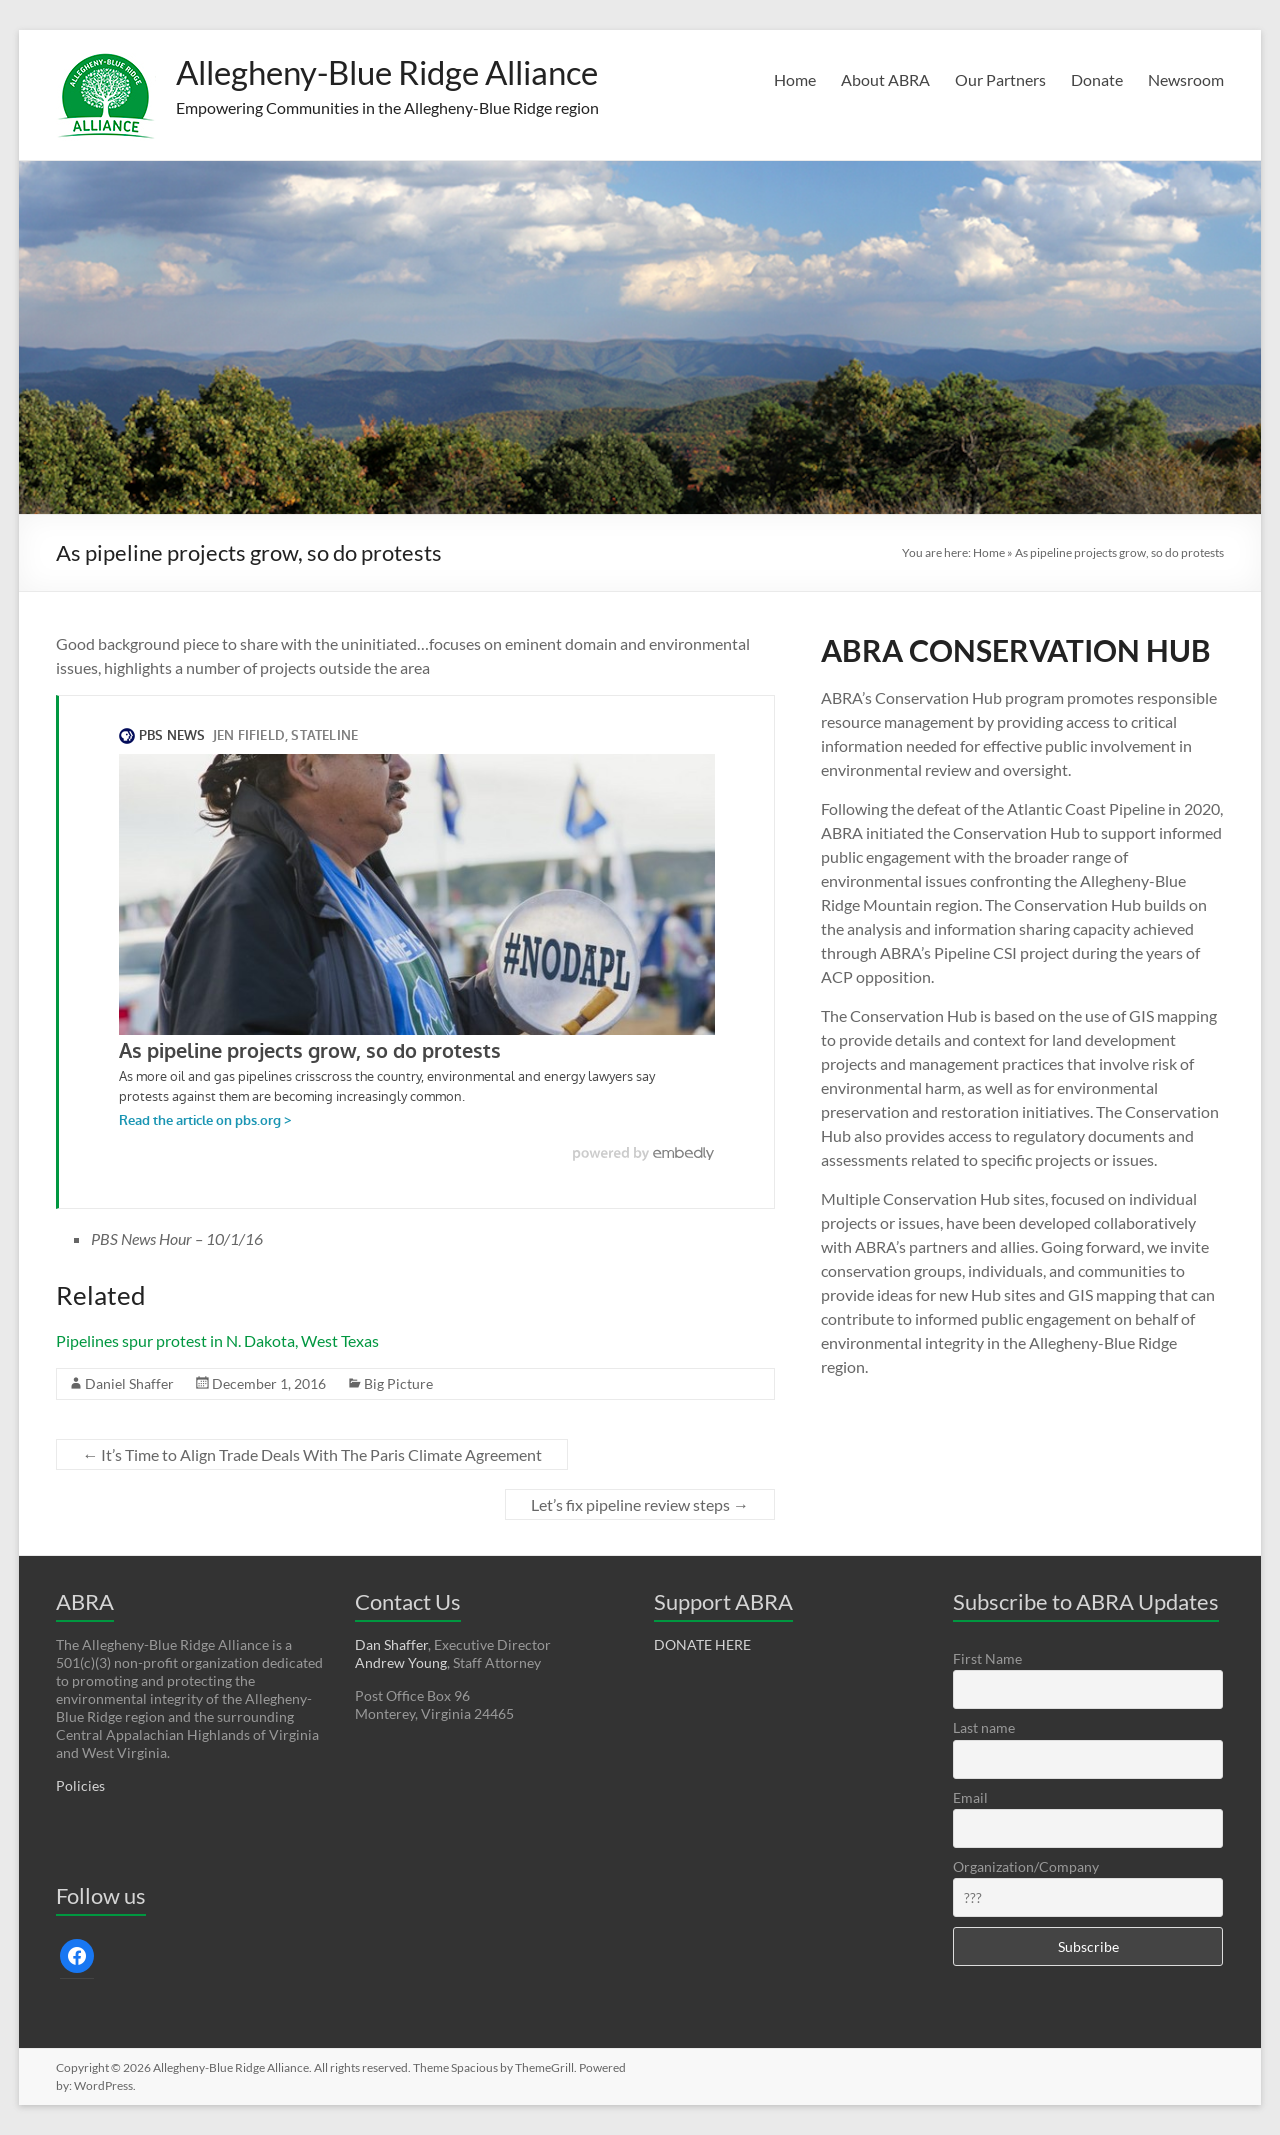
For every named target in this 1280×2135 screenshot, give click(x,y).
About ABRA (885, 79)
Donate (1097, 79)
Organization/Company (1026, 1866)
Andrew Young (401, 1662)
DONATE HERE (702, 1644)
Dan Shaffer (391, 1644)
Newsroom (1186, 79)
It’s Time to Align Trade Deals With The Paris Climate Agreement (312, 1454)
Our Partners (1000, 79)
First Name (987, 1658)
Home (795, 79)
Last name (984, 1727)
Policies (80, 1785)
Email (970, 1797)
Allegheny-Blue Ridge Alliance (409, 73)
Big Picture (398, 1383)
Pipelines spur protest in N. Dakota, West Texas (217, 1340)
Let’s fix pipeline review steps (640, 1504)
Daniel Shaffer (129, 1383)
